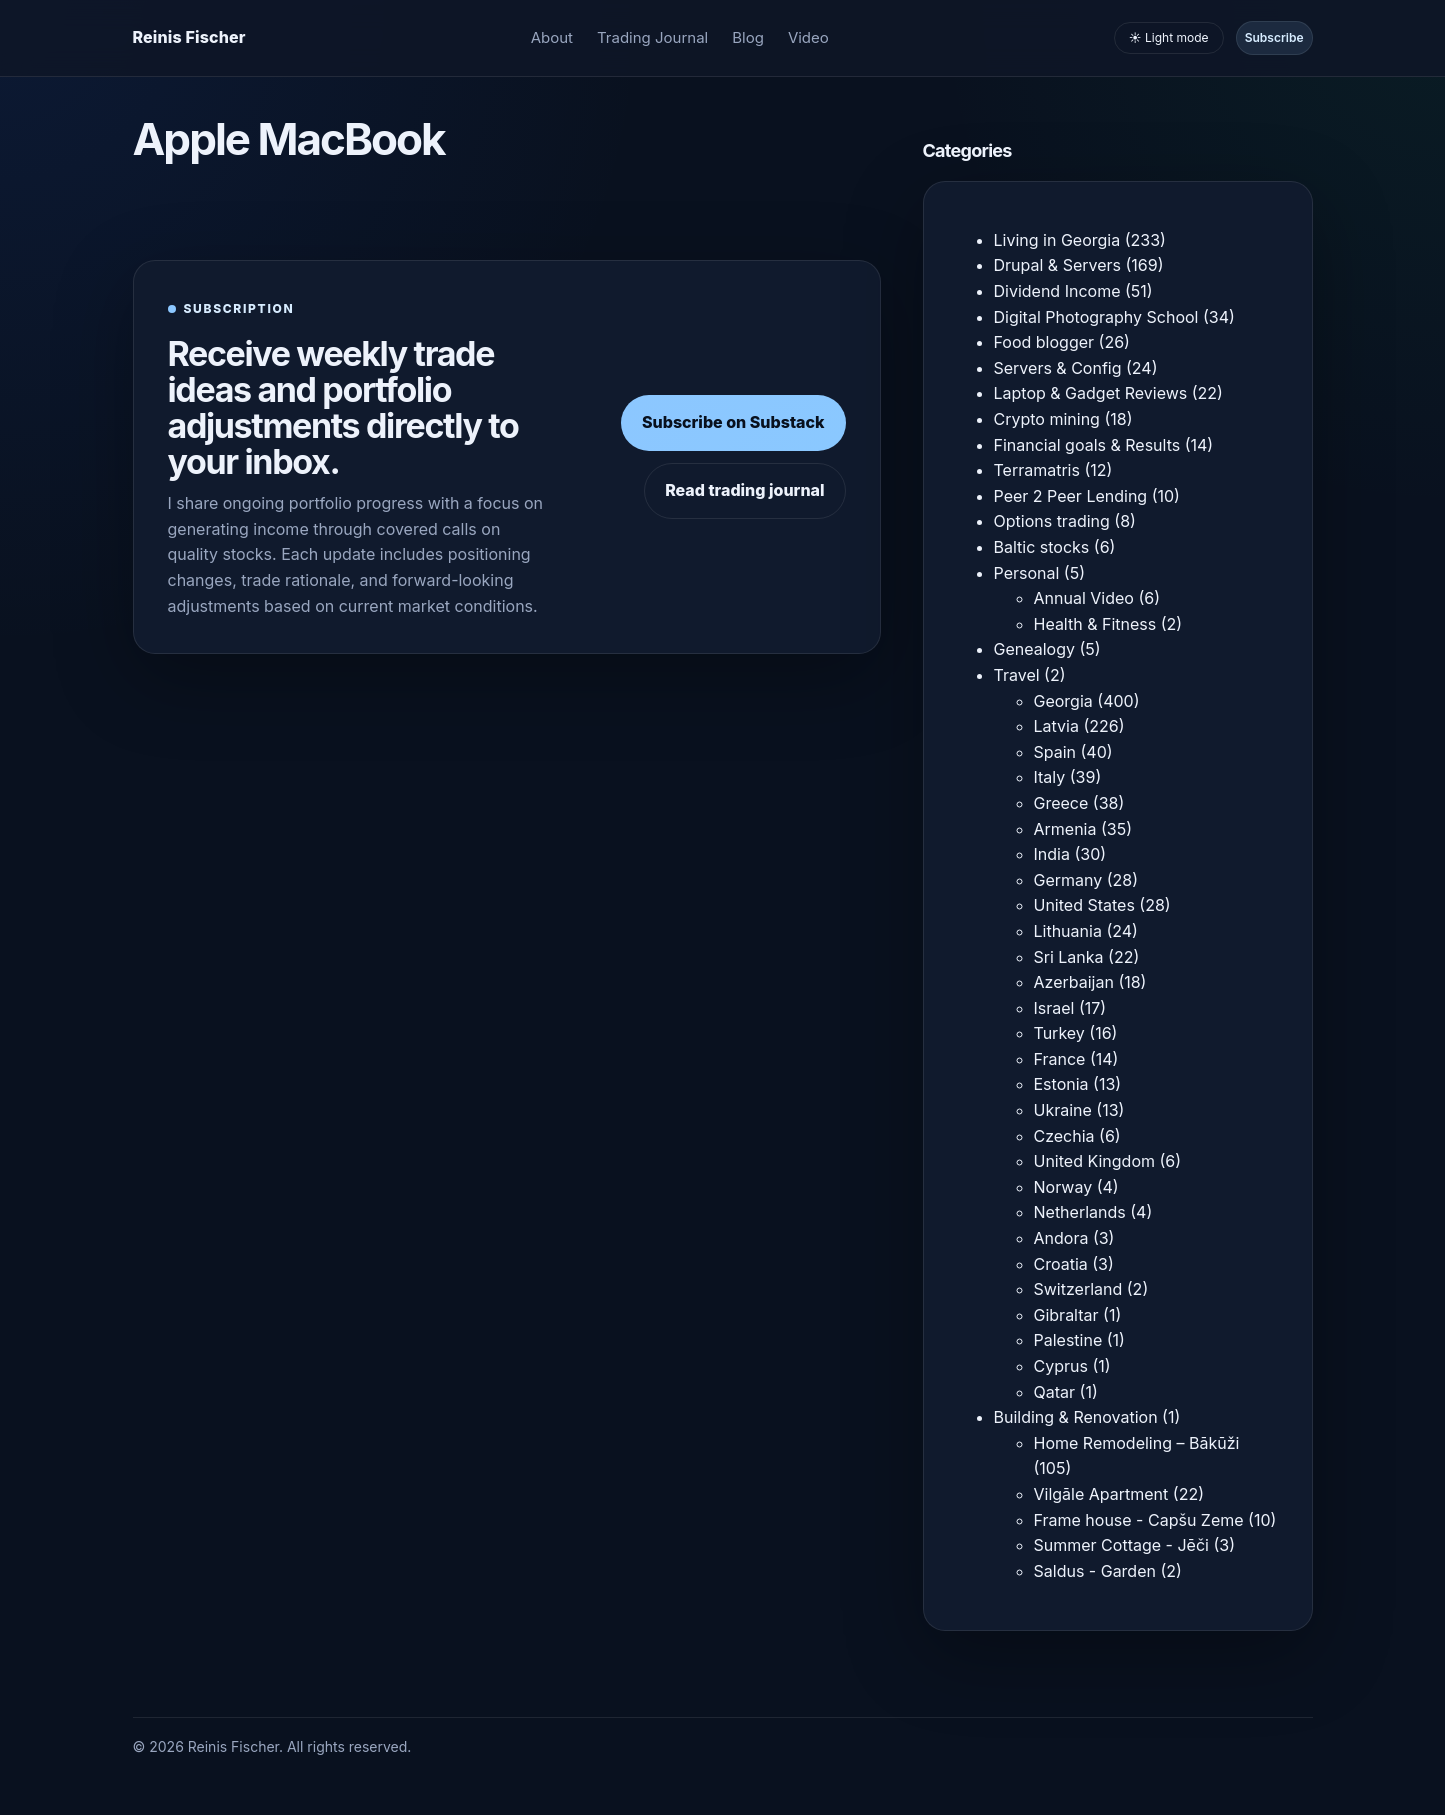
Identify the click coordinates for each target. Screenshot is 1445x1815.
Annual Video (1084, 598)
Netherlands (1080, 1212)
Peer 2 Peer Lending (1071, 496)
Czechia (1064, 1136)
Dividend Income (1057, 291)
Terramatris (1037, 470)
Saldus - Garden (1095, 1571)
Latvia (1056, 726)
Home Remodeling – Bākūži (1137, 1443)
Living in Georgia (1057, 240)
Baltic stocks (1042, 547)
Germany (1068, 880)
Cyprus (1061, 1366)
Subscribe (1274, 37)
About (552, 37)
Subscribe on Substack (733, 422)
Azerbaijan (1074, 982)
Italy (1050, 777)
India (1052, 854)
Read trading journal (744, 490)
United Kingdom (1094, 1161)
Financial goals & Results (1087, 445)
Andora (1061, 1238)
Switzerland (1078, 1289)
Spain (1055, 752)
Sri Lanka (1069, 957)
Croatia (1061, 1264)
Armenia (1065, 829)
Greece (1061, 803)
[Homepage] (189, 38)
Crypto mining (1047, 419)
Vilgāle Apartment (1101, 1494)
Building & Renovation (1076, 1417)
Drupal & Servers (1058, 265)
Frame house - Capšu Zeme (1139, 1520)
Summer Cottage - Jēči (1121, 1545)
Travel (1017, 675)
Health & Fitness (1095, 624)
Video (808, 37)
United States (1084, 905)
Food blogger (1044, 342)
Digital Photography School (1096, 317)
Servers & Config (1058, 368)
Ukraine (1063, 1110)
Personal (1027, 573)
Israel (1054, 1008)
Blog (748, 37)
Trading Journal (652, 37)
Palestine (1068, 1340)
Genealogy (1034, 649)
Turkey (1059, 1033)
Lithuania (1068, 931)
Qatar (1055, 1392)
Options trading (1052, 521)
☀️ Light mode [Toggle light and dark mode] (1169, 37)
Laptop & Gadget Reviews (1091, 393)
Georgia (1063, 701)
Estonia (1061, 1084)
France (1060, 1059)
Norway (1063, 1187)
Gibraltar (1066, 1315)
